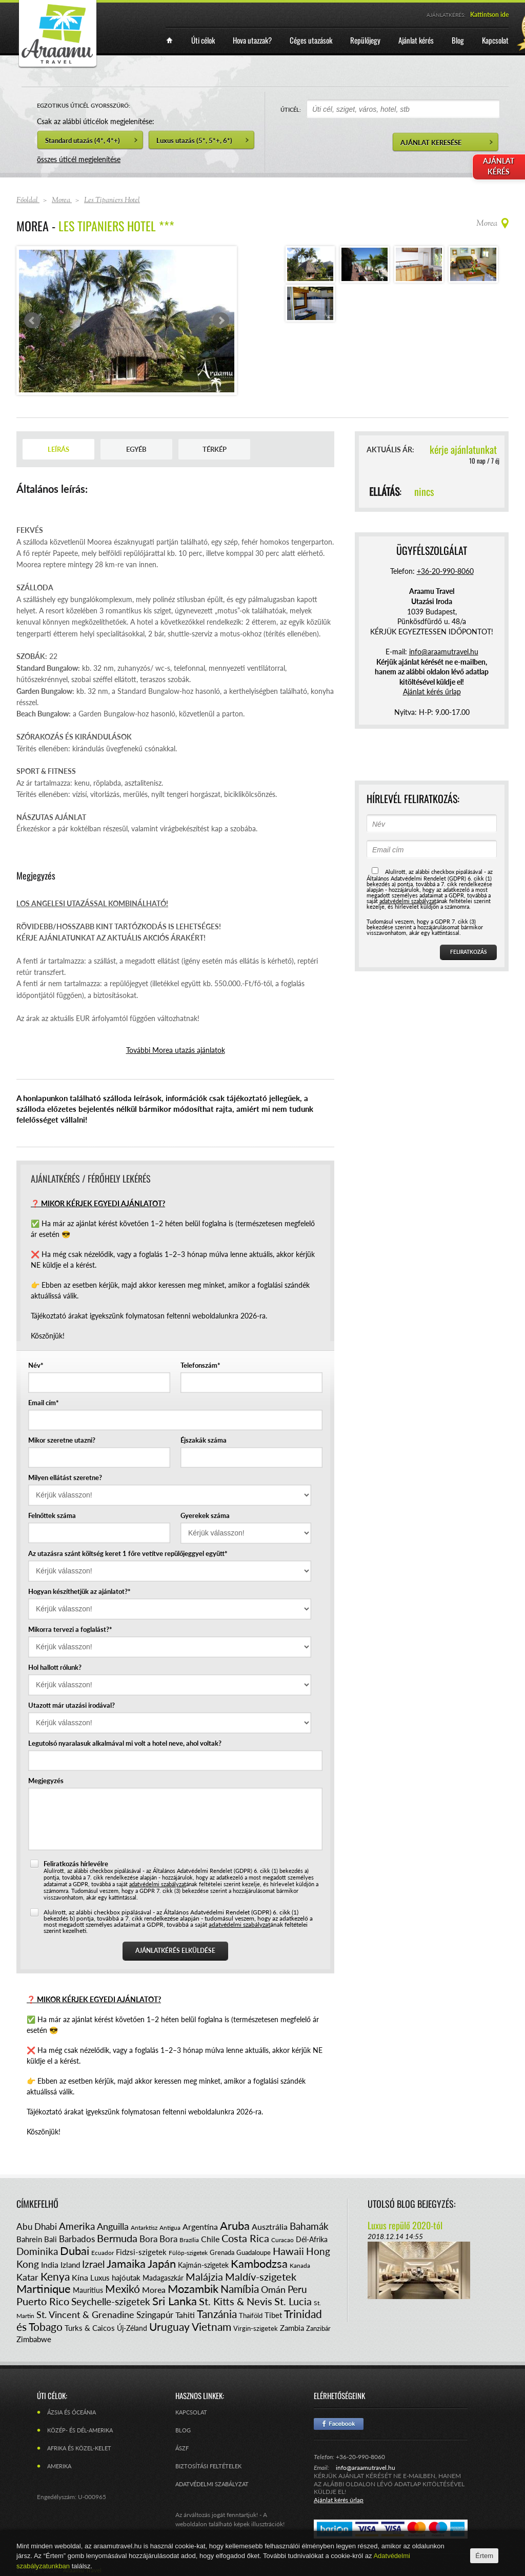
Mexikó (122, 2288)
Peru (297, 2289)
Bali (50, 2239)
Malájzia (204, 2276)
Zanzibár (318, 2328)
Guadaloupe (253, 2252)
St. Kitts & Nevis (235, 2301)
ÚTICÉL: (290, 109)
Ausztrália (270, 2226)
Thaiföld (250, 2315)
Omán (273, 2289)
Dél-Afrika (312, 2239)
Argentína (200, 2226)
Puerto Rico (42, 2301)
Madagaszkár (163, 2277)
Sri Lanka (174, 2301)
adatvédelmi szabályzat (157, 1884)
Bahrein (29, 2239)
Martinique (43, 2288)
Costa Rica (245, 2238)
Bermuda (117, 2238)
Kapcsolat (191, 2412)
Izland (70, 2264)
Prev (32, 320)
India (49, 2264)
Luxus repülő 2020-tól (405, 2225)
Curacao (282, 2240)
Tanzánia (217, 2313)
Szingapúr (154, 2314)
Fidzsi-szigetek (141, 2252)
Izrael (93, 2264)
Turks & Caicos (90, 2327)
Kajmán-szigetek (203, 2265)
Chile (210, 2239)
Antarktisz (144, 2227)
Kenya (55, 2276)
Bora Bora (158, 2238)
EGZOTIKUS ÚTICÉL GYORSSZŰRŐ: (83, 105)
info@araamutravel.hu (365, 2467)
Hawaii (288, 2251)
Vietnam (211, 2326)
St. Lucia (293, 2301)
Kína (80, 2277)
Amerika (77, 2226)
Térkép (215, 449)
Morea (154, 2289)
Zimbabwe (33, 2339)
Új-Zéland (132, 2328)
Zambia (292, 2327)
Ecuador (102, 2253)
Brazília (189, 2240)
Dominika (37, 2251)
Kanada (300, 2265)
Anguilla (113, 2226)
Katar (27, 2277)
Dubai (74, 2251)
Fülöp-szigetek (188, 2253)
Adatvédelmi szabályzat (212, 2484)
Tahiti (185, 2315)
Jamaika (126, 2263)
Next (221, 320)
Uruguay (169, 2326)
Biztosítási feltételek (208, 2466)
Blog (183, 2430)
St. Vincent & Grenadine (85, 2314)
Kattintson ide (489, 14)
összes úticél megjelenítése (78, 159)
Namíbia (239, 2288)
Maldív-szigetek (260, 2276)
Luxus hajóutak (115, 2277)
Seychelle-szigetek (110, 2301)
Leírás (58, 449)
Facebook (339, 2424)
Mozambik (193, 2288)
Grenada (222, 2252)
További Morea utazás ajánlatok (175, 1050)
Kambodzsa (259, 2263)
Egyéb (136, 449)
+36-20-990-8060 (445, 571)
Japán (162, 2263)
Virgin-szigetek (255, 2328)
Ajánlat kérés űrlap (432, 691)
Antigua (169, 2227)
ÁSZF (182, 2448)
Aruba (235, 2225)
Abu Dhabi (36, 2226)
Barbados (77, 2238)
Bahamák (309, 2226)
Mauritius (88, 2290)
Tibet (273, 2315)
